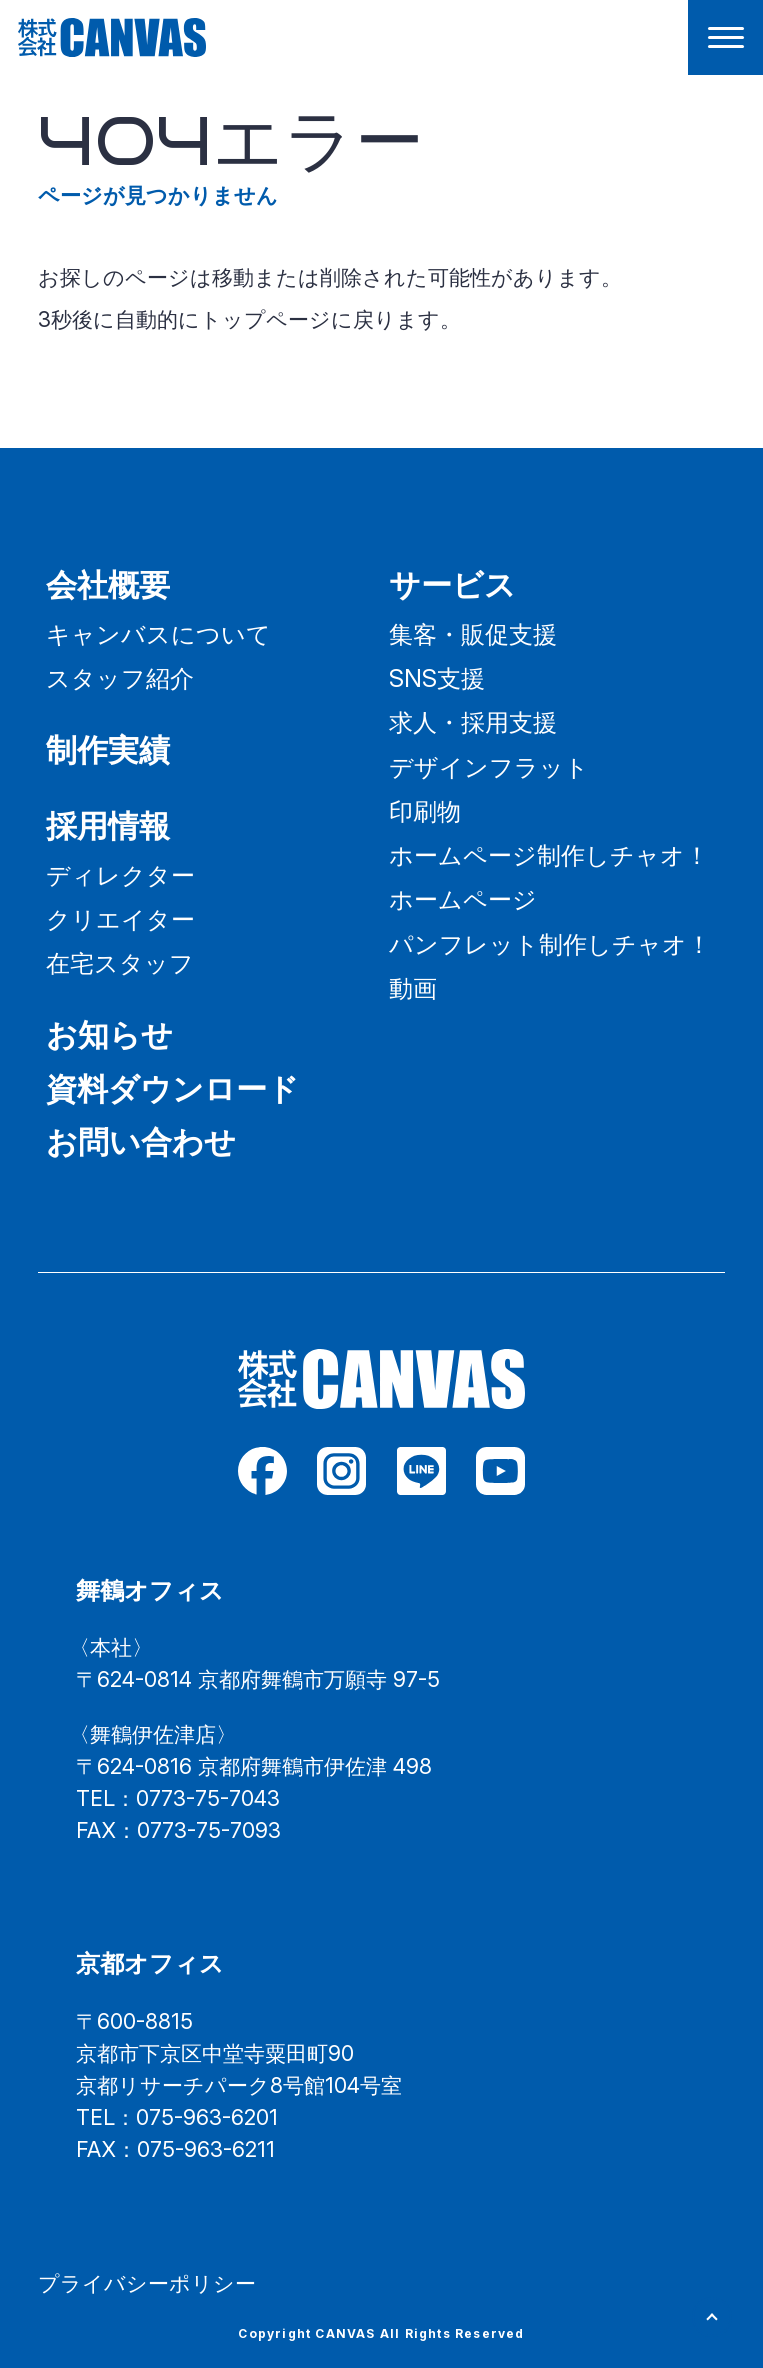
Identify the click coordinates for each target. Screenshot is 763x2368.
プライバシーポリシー (147, 2283)
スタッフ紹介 (120, 678)
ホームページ (463, 899)
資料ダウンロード (172, 1088)
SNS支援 (437, 678)
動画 (413, 988)
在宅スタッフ (120, 963)
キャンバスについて (158, 634)
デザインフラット (489, 767)
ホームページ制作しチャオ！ (549, 855)
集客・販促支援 (473, 634)
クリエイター (120, 919)
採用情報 (108, 825)
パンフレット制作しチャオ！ (550, 944)
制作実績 (108, 749)
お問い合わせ (141, 1141)
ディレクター (120, 875)
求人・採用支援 (473, 722)
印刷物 (425, 811)
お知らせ (109, 1034)
